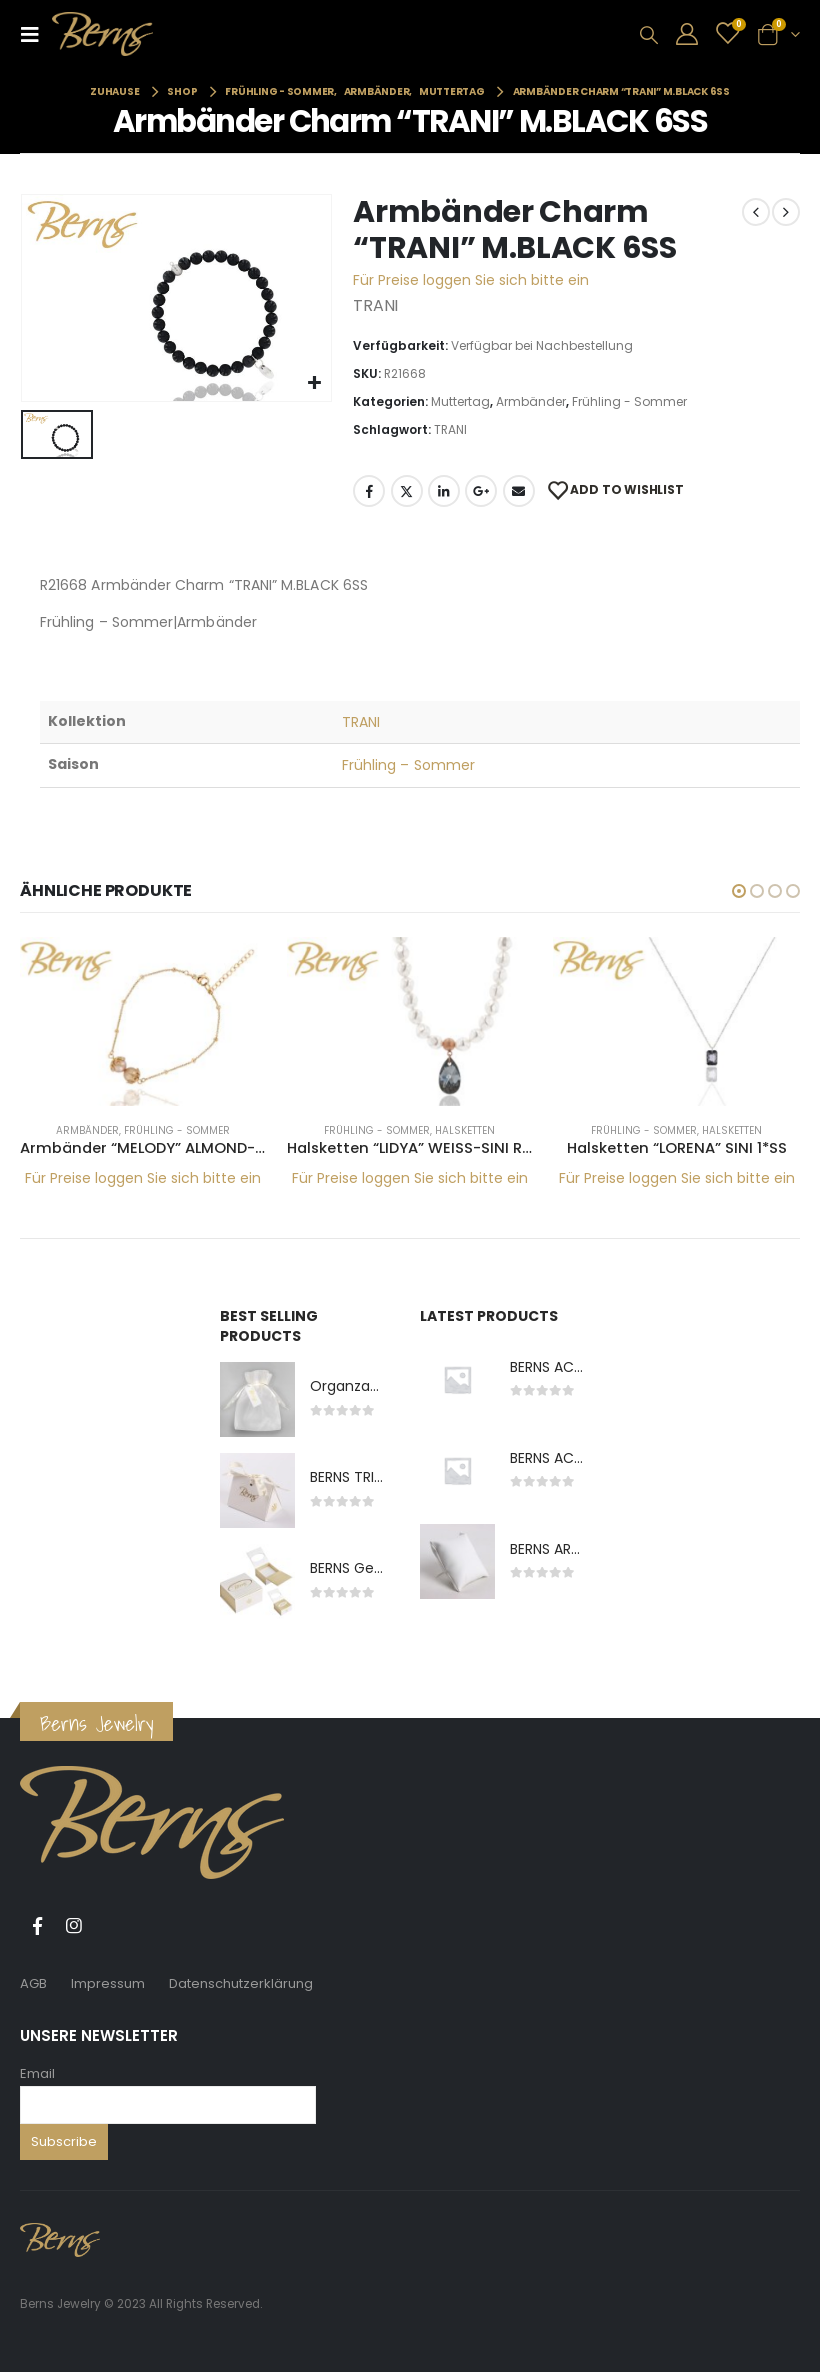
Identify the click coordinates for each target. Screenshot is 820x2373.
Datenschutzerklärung (241, 1984)
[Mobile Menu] (36, 34)
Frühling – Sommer (408, 765)
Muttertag (460, 401)
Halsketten (465, 1130)
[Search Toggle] (649, 35)
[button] (739, 891)
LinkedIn (444, 491)
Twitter (407, 491)
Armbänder (531, 401)
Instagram (74, 1927)
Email (37, 2074)
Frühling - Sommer (629, 401)
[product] (143, 1021)
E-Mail (519, 491)
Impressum (108, 1984)
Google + (481, 491)
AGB (33, 1984)
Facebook (369, 491)
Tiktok (111, 1927)
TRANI (450, 429)
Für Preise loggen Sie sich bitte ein (471, 280)
